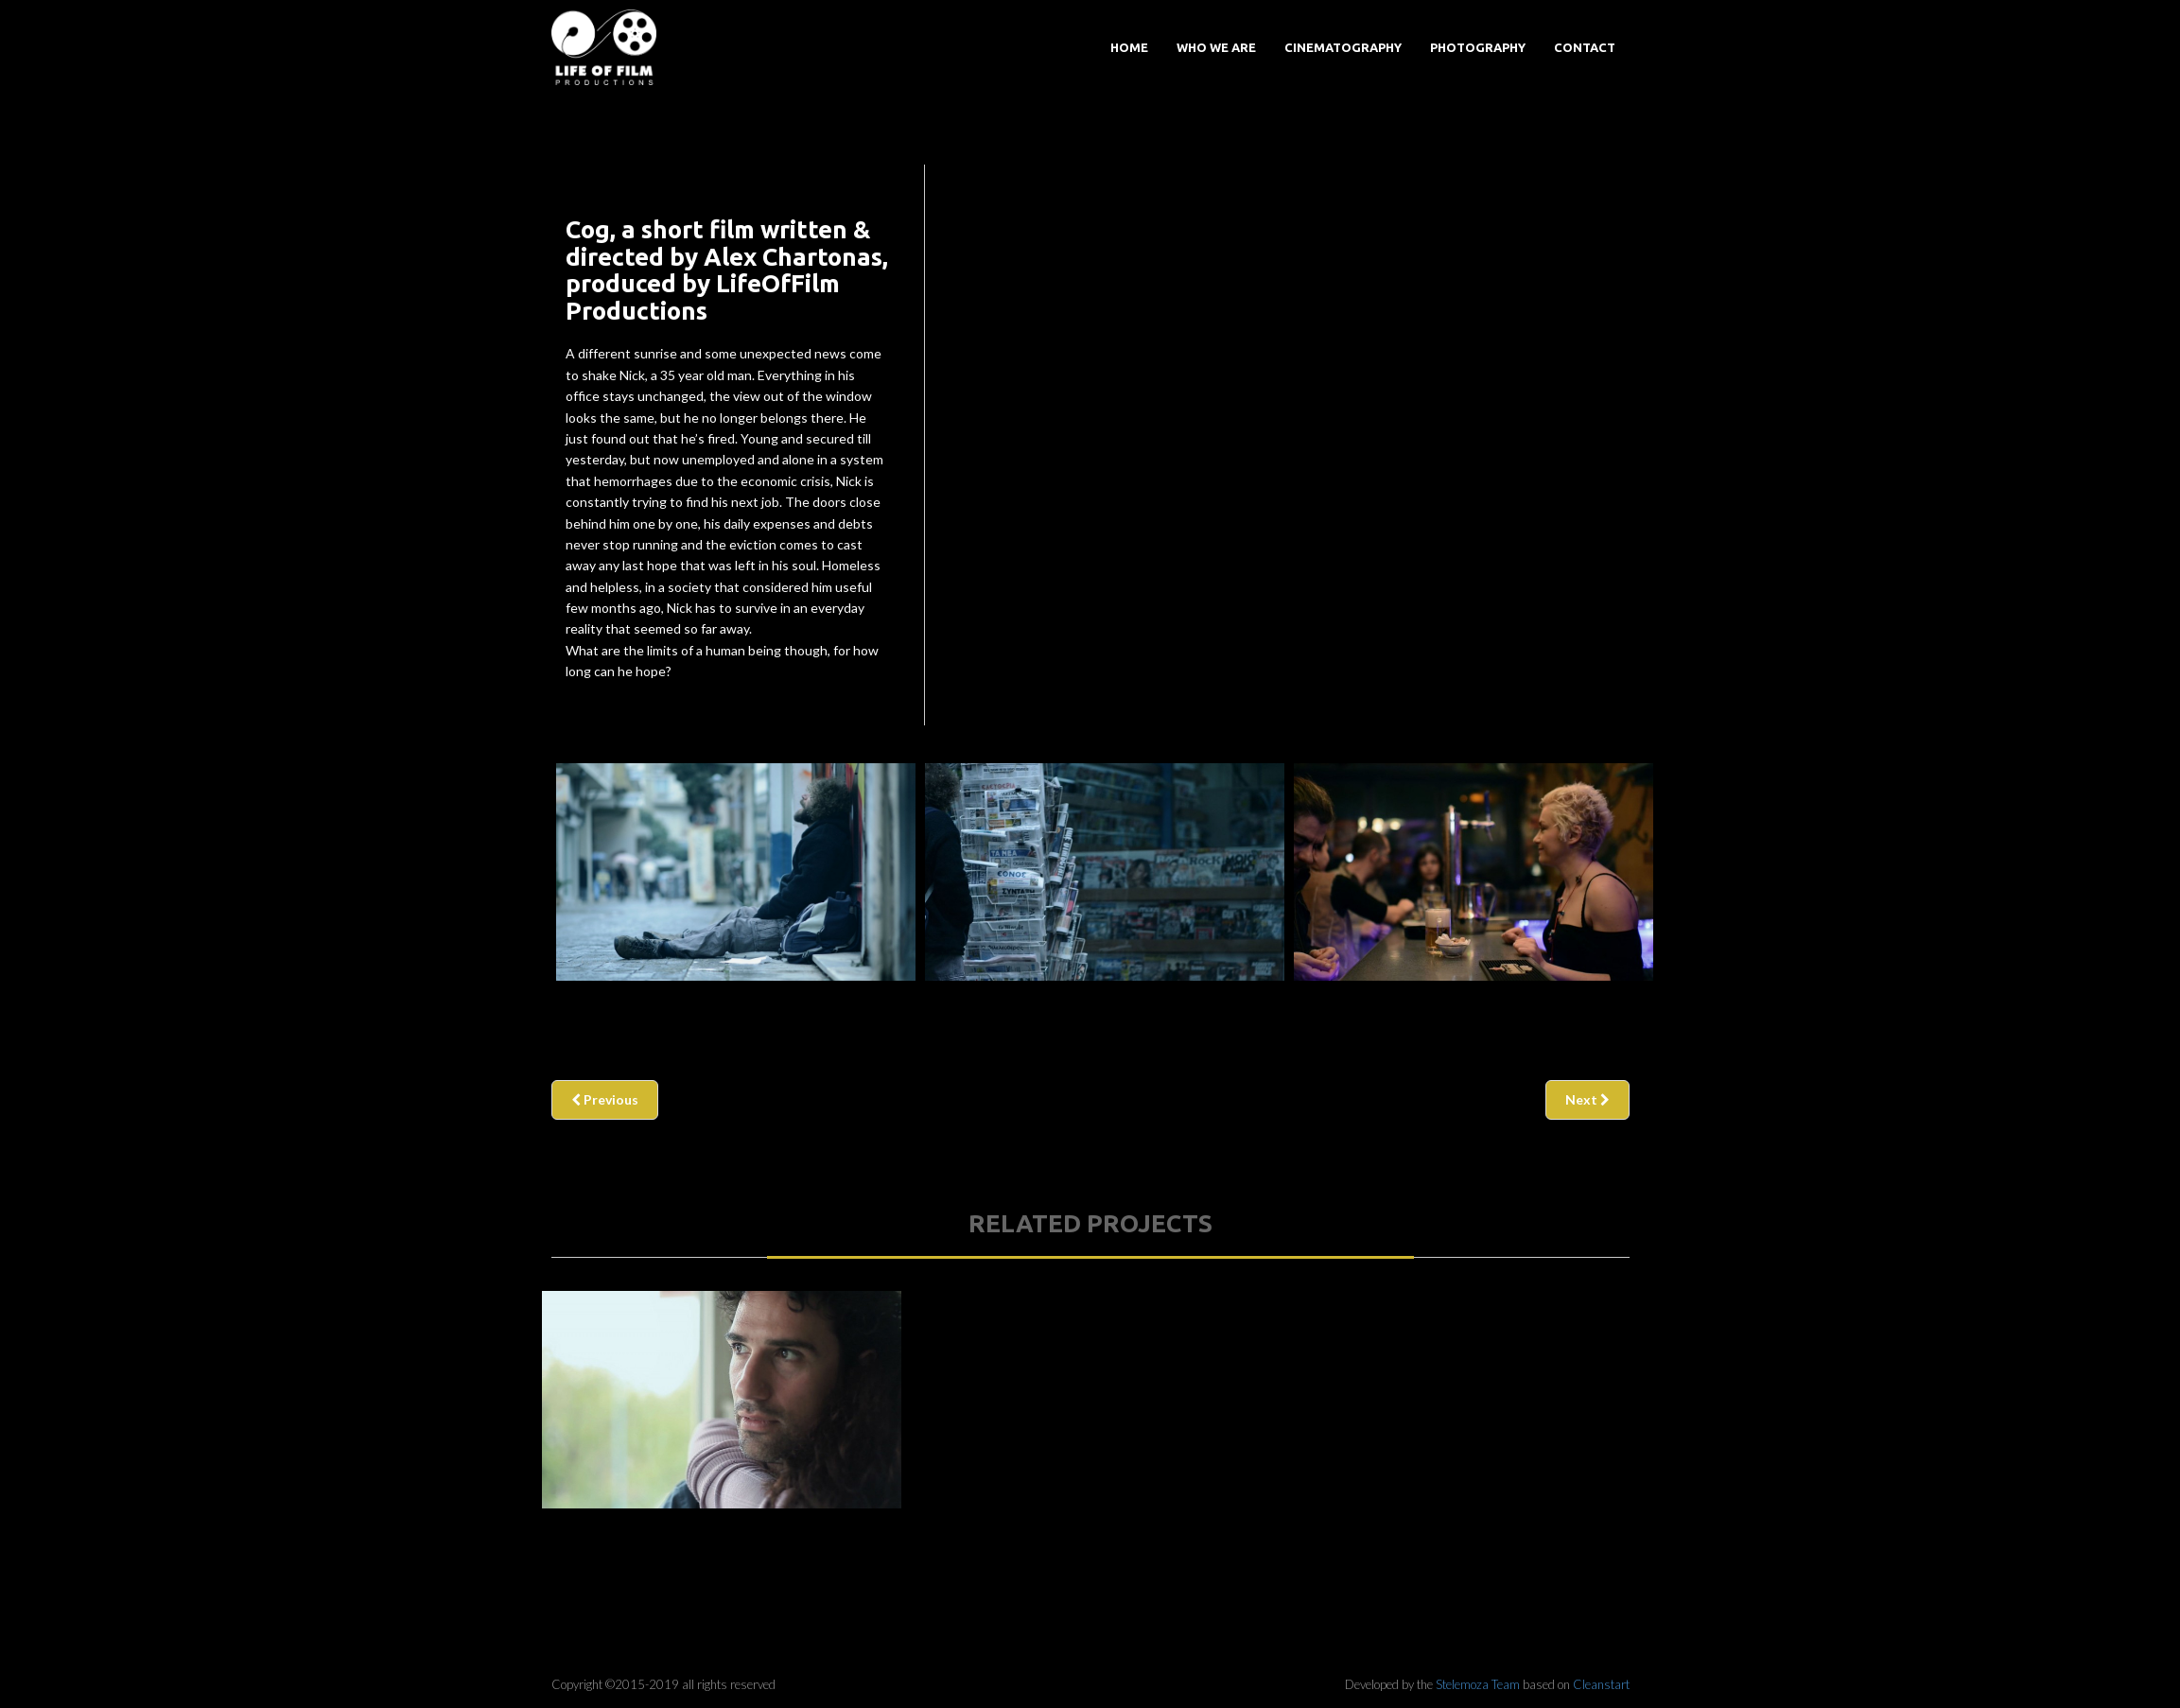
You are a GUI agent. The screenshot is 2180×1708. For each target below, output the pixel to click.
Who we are (1216, 47)
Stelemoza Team (1478, 1684)
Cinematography (1343, 47)
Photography (1478, 47)
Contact (1584, 47)
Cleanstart (1601, 1684)
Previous (604, 1099)
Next (1587, 1099)
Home (1129, 47)
